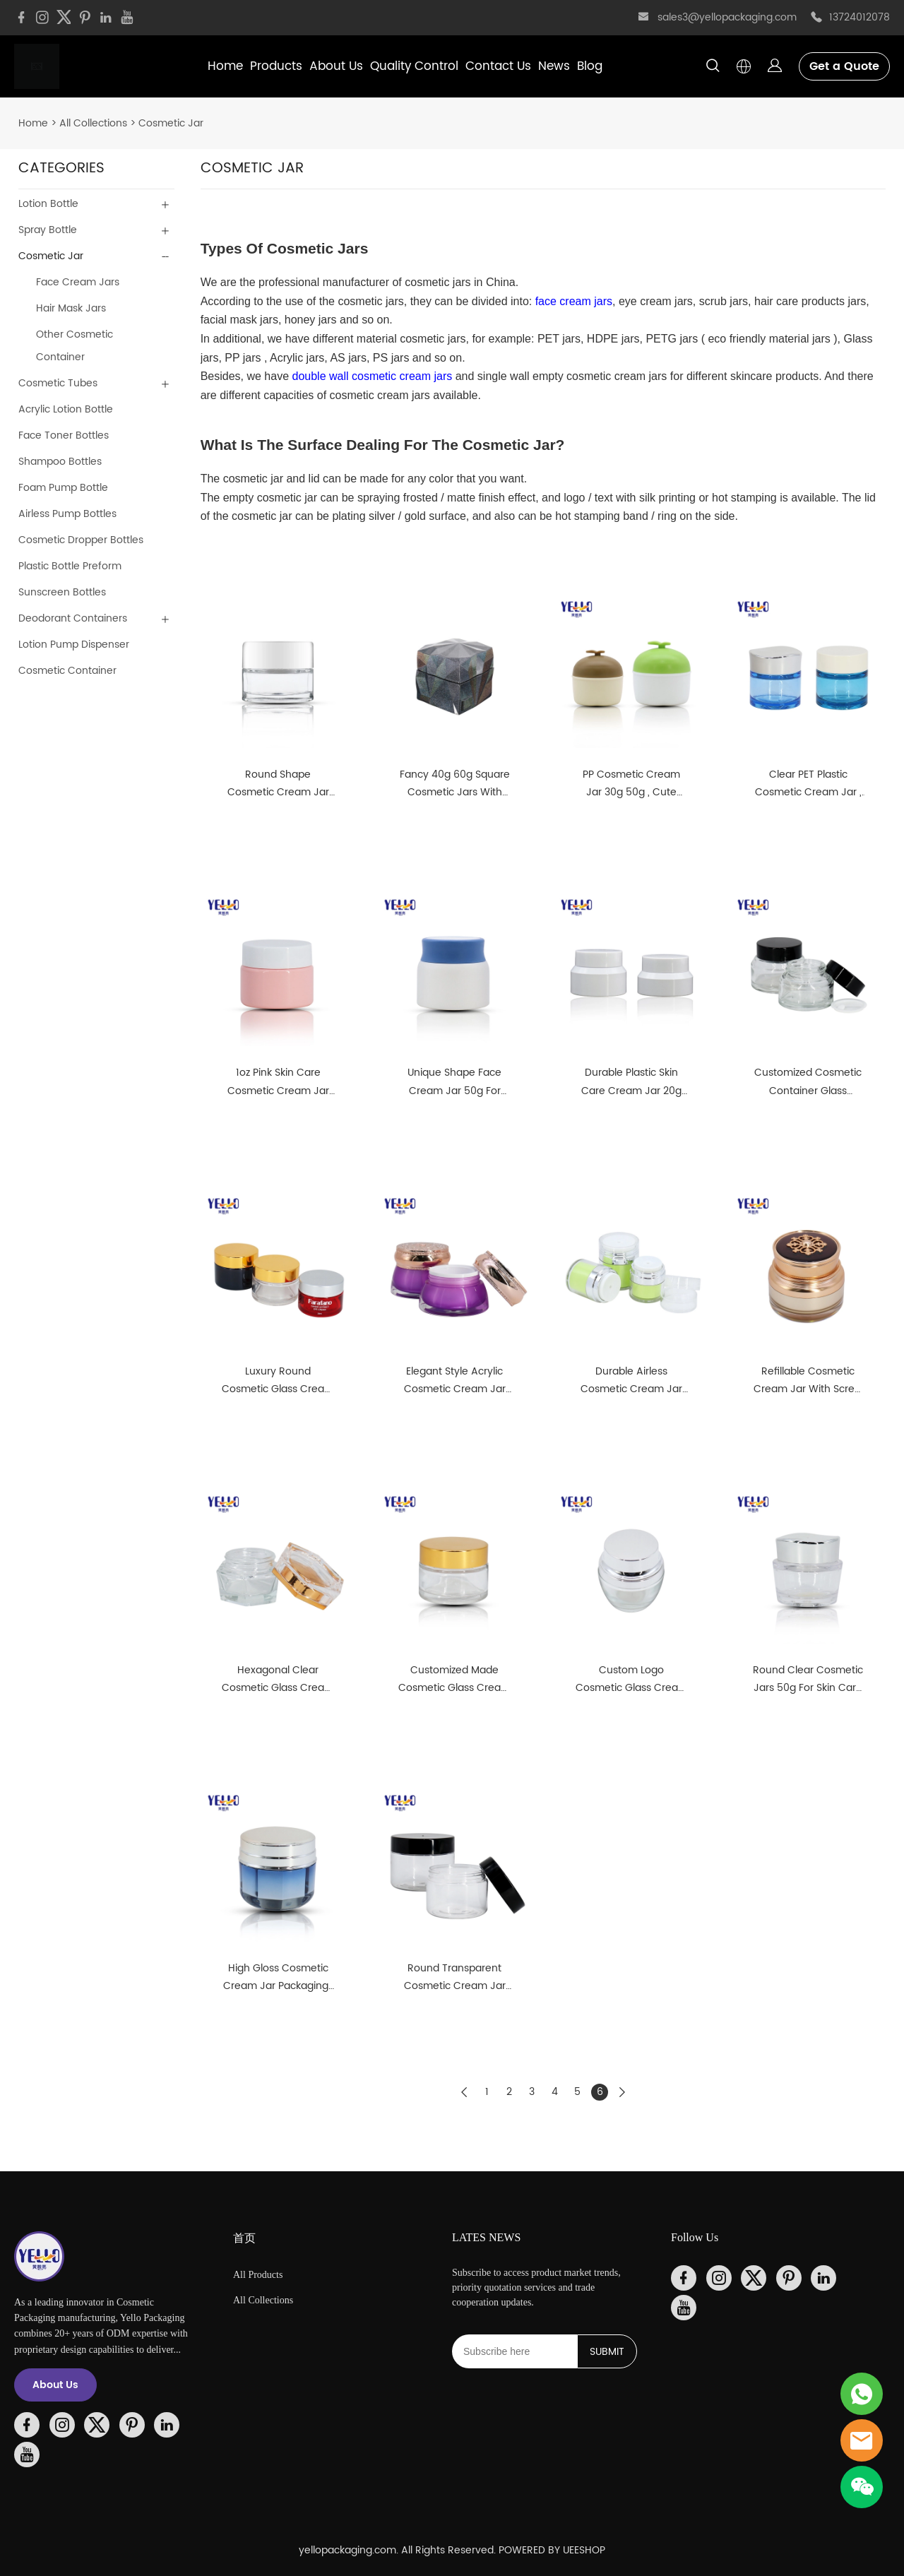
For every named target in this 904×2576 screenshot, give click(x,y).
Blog (589, 66)
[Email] (514, 2351)
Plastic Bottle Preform (69, 566)
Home (225, 66)
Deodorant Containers (72, 618)
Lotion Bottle (48, 204)
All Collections (93, 123)
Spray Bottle (47, 230)
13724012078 (859, 17)
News (554, 66)
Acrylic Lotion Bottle (65, 409)
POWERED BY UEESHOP (552, 2550)
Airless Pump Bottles (67, 514)
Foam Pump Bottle (63, 488)
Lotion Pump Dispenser (73, 644)
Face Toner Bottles (63, 435)
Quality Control (414, 66)
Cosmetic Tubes (57, 383)
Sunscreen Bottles (62, 592)
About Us (336, 66)
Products (276, 66)
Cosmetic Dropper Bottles (80, 540)
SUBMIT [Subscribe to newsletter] (607, 2352)
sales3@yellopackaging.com (727, 17)
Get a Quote (844, 66)
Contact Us (498, 66)
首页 (244, 2238)
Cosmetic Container (67, 671)
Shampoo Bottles (60, 461)
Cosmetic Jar (170, 123)
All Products (257, 2274)
